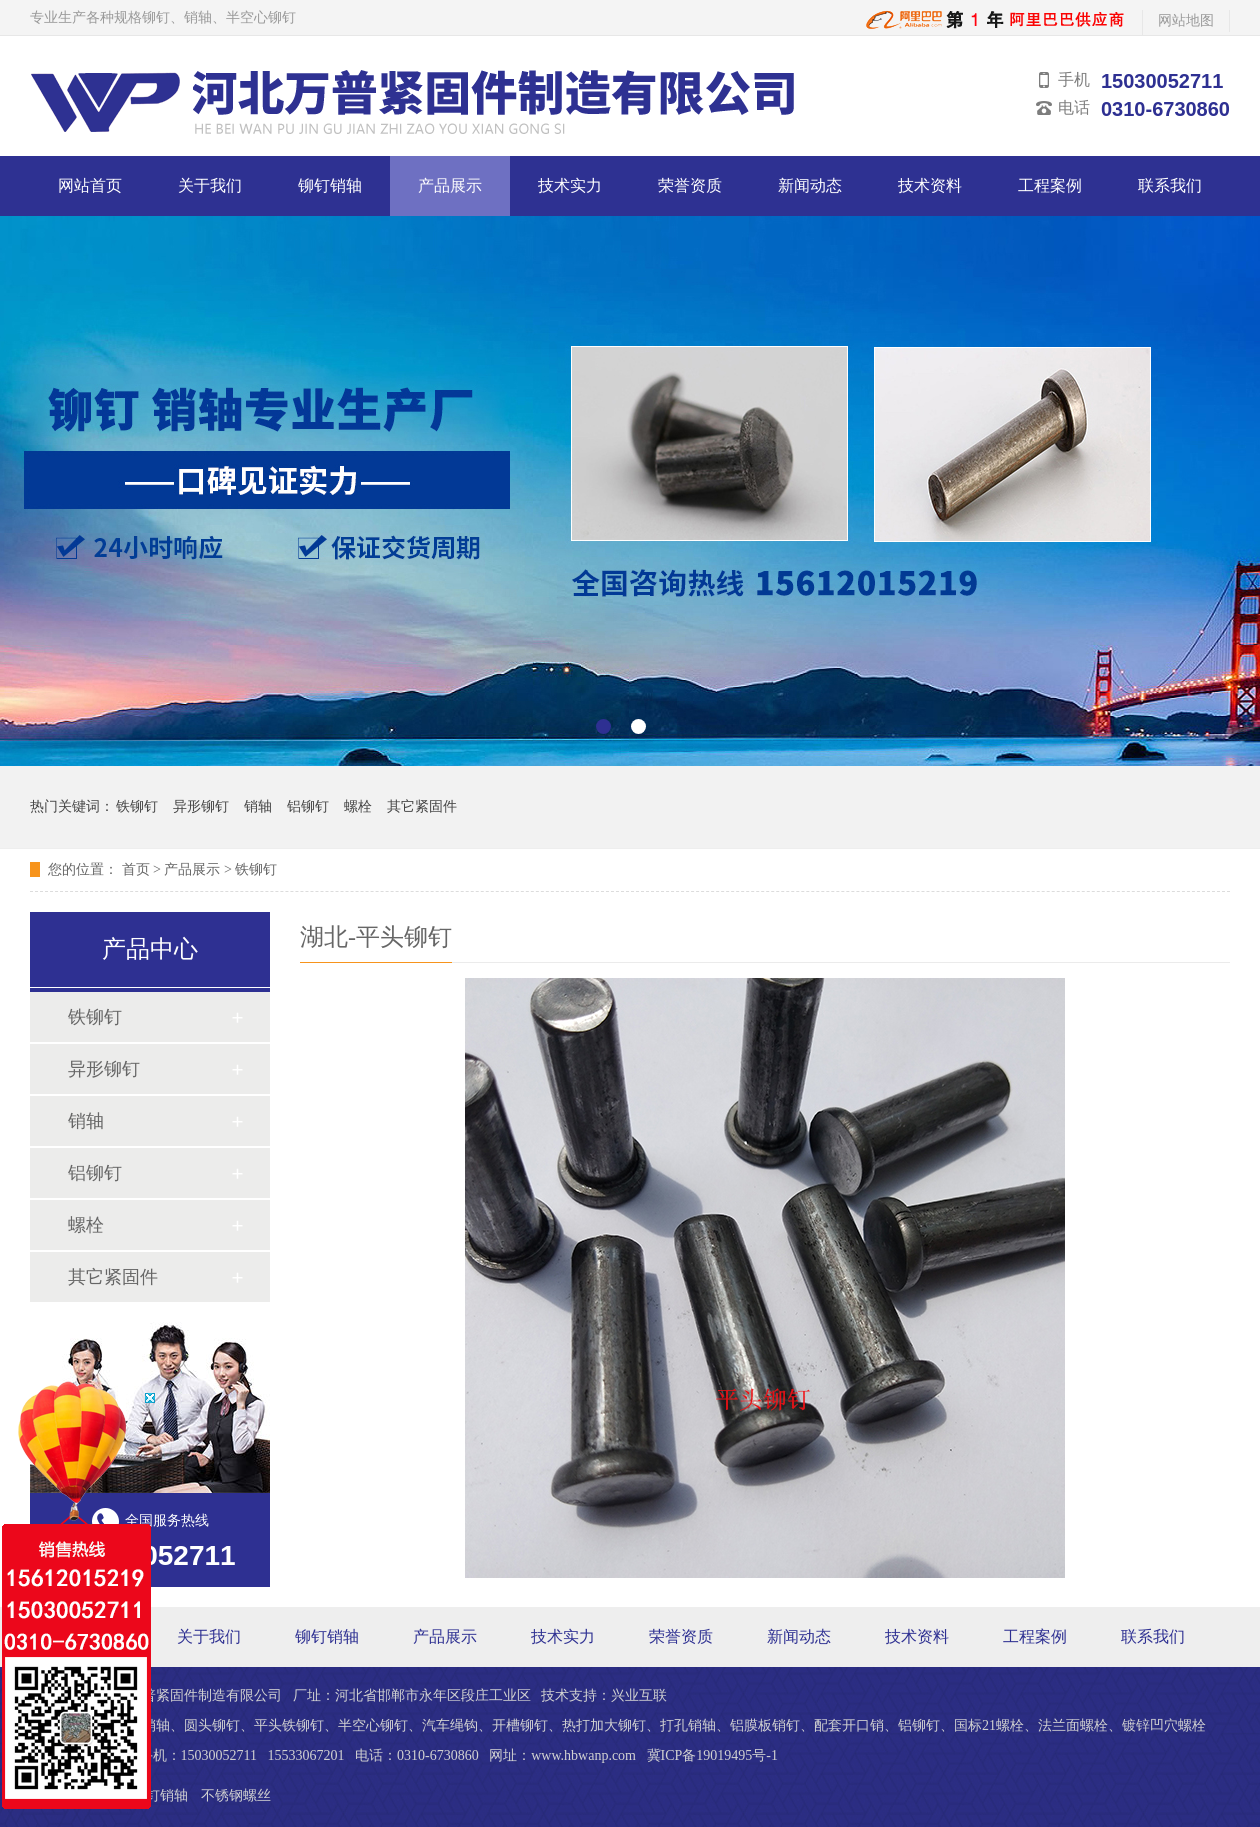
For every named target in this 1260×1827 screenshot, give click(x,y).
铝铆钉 (308, 806)
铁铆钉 (137, 806)
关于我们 (210, 185)
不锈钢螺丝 (236, 1795)
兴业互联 (639, 1695)
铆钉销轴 (330, 185)
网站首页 (90, 185)
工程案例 (1050, 185)
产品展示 (450, 185)
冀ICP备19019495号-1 (712, 1755)
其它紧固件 (422, 806)
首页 (136, 869)
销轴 (258, 806)
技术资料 (930, 185)
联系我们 (1170, 185)
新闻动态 (810, 185)
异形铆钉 (201, 806)
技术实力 (570, 185)
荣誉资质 (690, 185)
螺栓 (358, 806)
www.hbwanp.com (583, 1755)
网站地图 (1186, 20)
